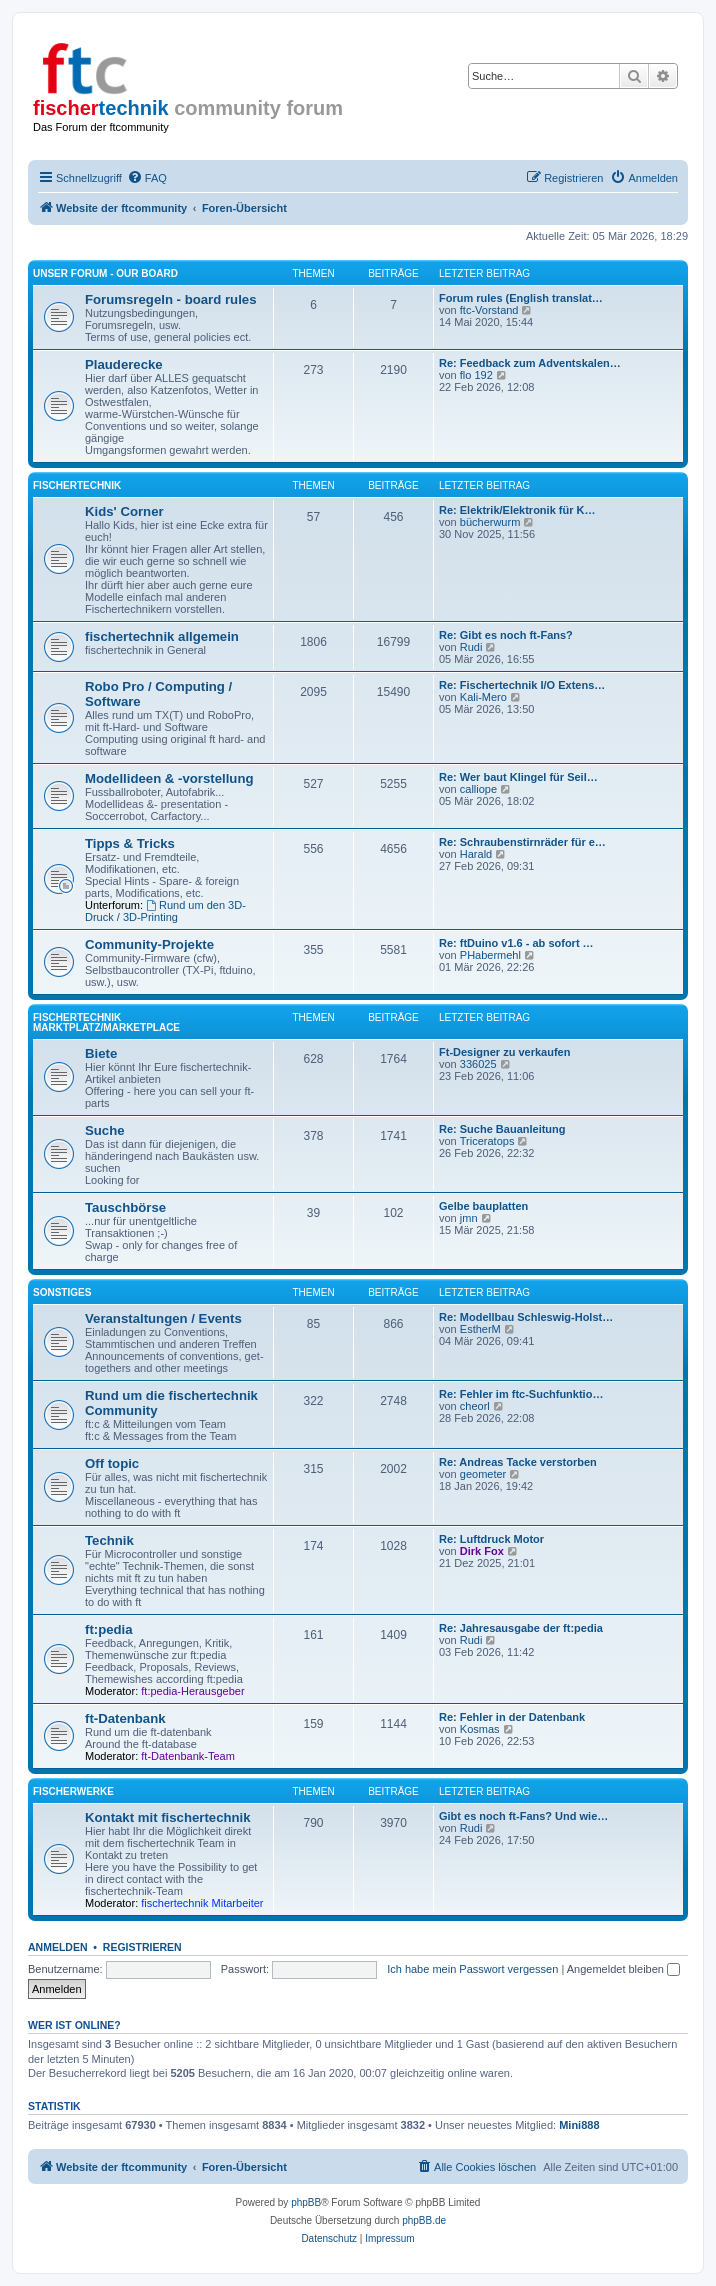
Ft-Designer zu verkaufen (504, 1052)
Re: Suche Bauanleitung (502, 1129)
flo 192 (476, 375)
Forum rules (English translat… (521, 298)
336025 (478, 1064)
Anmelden (58, 1947)
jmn (469, 1218)
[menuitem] (147, 178)
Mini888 (579, 2125)
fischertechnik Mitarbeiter (202, 1903)
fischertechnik (77, 485)
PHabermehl (490, 955)
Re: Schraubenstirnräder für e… (522, 842)
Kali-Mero (483, 697)
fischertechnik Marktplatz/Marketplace (106, 1022)
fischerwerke (73, 1791)
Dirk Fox (482, 1551)
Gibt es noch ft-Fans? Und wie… (523, 1816)
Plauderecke (124, 364)
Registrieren (142, 1947)
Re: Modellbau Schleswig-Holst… (526, 1317)
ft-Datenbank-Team (188, 1756)
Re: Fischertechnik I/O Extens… (522, 685)
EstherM (480, 1329)
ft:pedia (109, 1629)
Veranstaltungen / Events (163, 1318)
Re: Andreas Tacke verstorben (518, 1462)
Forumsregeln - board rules (170, 299)
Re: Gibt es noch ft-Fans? (506, 635)
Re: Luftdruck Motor (491, 1539)
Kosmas (480, 1729)
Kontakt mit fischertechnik (168, 1817)
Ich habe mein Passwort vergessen (472, 1969)
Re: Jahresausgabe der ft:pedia (521, 1628)
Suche (105, 1130)
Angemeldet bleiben (623, 1969)
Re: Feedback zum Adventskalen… (530, 363)
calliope (478, 789)
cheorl (475, 1406)
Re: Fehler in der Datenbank (512, 1717)
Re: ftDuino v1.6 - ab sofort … (516, 943)
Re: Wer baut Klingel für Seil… (518, 777)
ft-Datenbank (125, 1718)
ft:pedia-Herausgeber (192, 1691)
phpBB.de (424, 2220)
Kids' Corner (124, 511)
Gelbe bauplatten (483, 1206)
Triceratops (487, 1141)
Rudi (471, 647)
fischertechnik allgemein (162, 636)
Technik (109, 1540)
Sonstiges (62, 1292)
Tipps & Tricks (130, 843)
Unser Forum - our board (105, 273)
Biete (101, 1053)
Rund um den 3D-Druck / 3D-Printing (165, 911)
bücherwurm (490, 522)
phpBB (306, 2202)
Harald (476, 854)
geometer (483, 1474)
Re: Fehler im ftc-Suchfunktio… (521, 1394)
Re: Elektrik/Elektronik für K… (517, 510)
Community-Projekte (149, 944)
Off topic (112, 1463)
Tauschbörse (125, 1207)
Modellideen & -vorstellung (169, 778)
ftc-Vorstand (489, 310)
